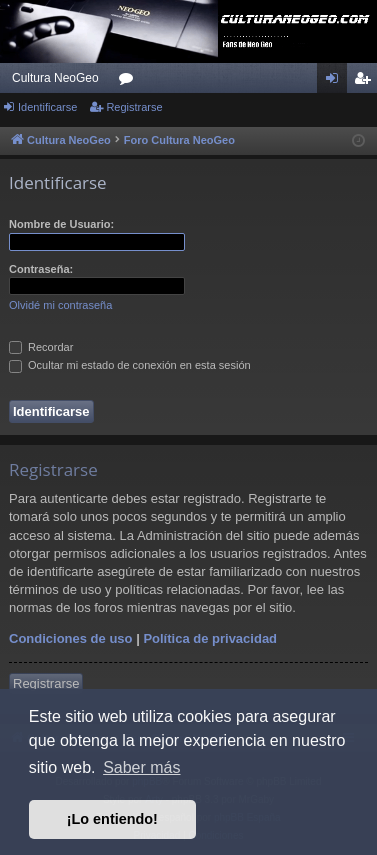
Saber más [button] (141, 767)
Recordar (41, 347)
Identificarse (47, 107)
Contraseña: (41, 269)
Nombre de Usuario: (61, 224)
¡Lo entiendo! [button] (112, 819)
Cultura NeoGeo (55, 78)
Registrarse (134, 107)
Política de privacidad (210, 638)
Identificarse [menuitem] (336, 82)
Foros (130, 82)
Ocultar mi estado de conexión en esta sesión (130, 365)
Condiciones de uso (71, 638)
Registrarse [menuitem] (366, 82)
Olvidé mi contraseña (60, 305)
